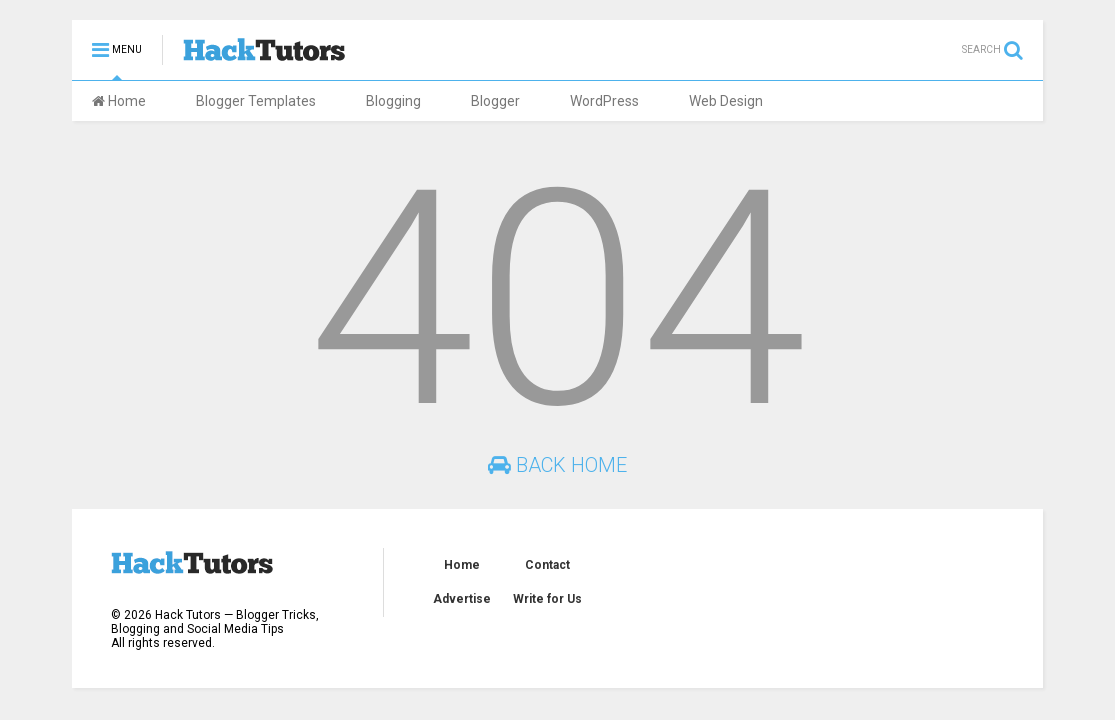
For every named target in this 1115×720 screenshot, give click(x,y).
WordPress (604, 101)
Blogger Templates (256, 101)
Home (119, 101)
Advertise (462, 599)
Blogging (393, 101)
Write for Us (547, 599)
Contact (547, 565)
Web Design (726, 101)
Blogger (495, 101)
